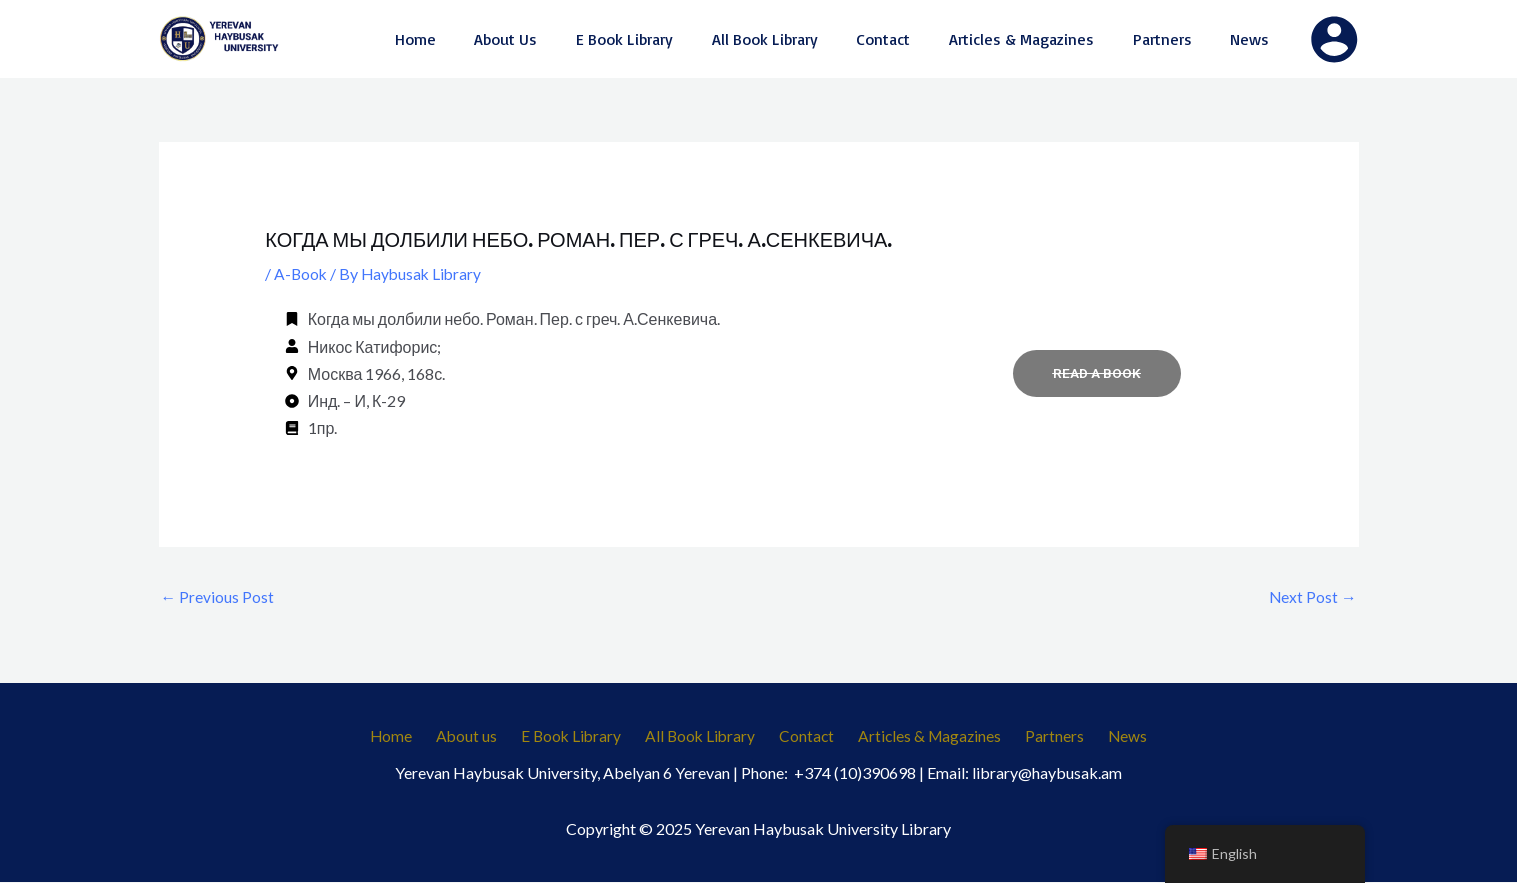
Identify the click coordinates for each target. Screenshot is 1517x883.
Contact (804, 737)
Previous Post (218, 596)
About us (481, 737)
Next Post (1312, 596)
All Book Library (703, 737)
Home (412, 737)
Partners (1040, 737)
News (1106, 737)
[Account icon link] (1334, 39)
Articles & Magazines (921, 737)
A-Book (301, 273)
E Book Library (579, 737)
